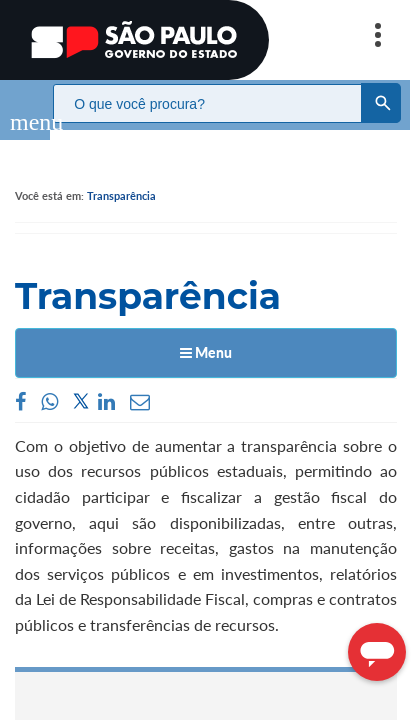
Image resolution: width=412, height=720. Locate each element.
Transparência (121, 175)
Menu (206, 332)
